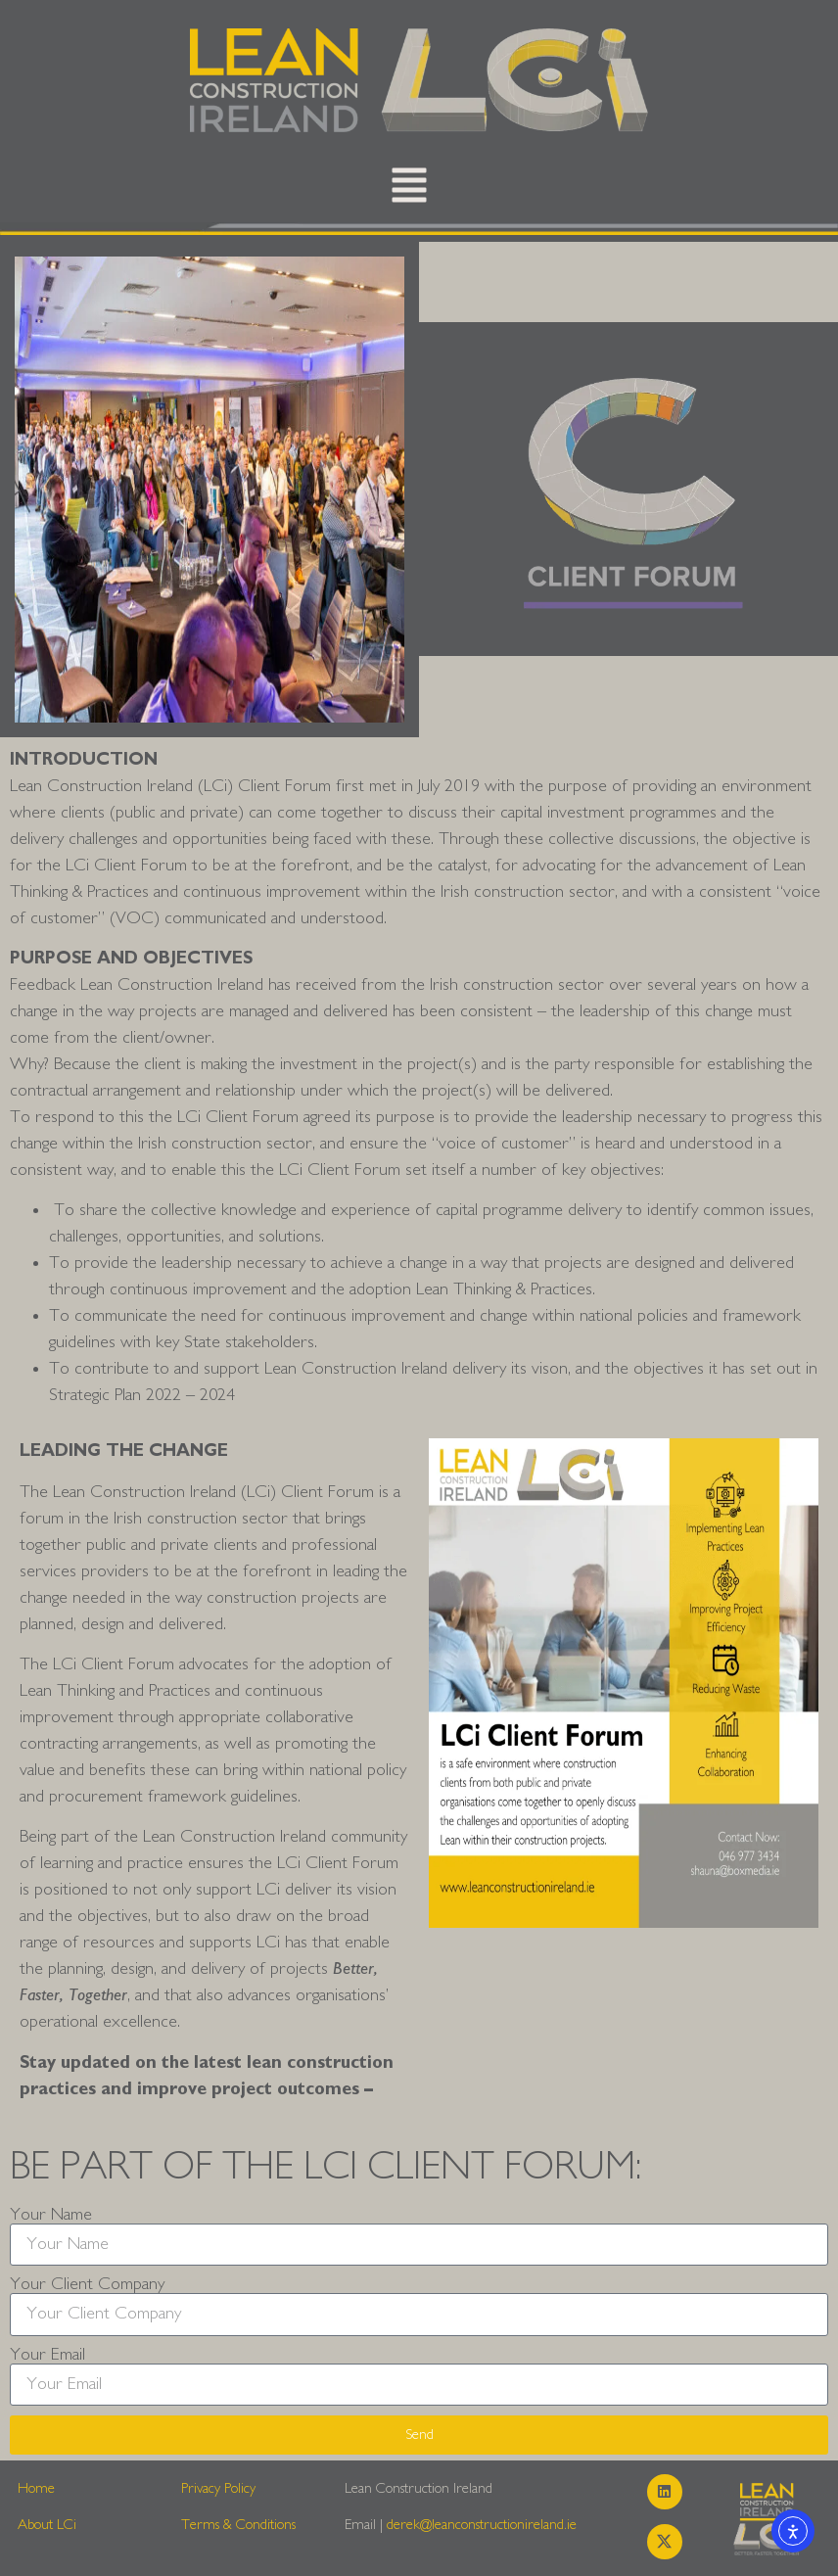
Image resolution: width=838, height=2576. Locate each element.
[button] (409, 189)
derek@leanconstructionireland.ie (482, 2524)
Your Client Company (87, 2284)
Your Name (51, 2215)
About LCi (47, 2524)
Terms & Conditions (238, 2524)
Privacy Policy (218, 2488)
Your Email (47, 2355)
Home (36, 2488)
